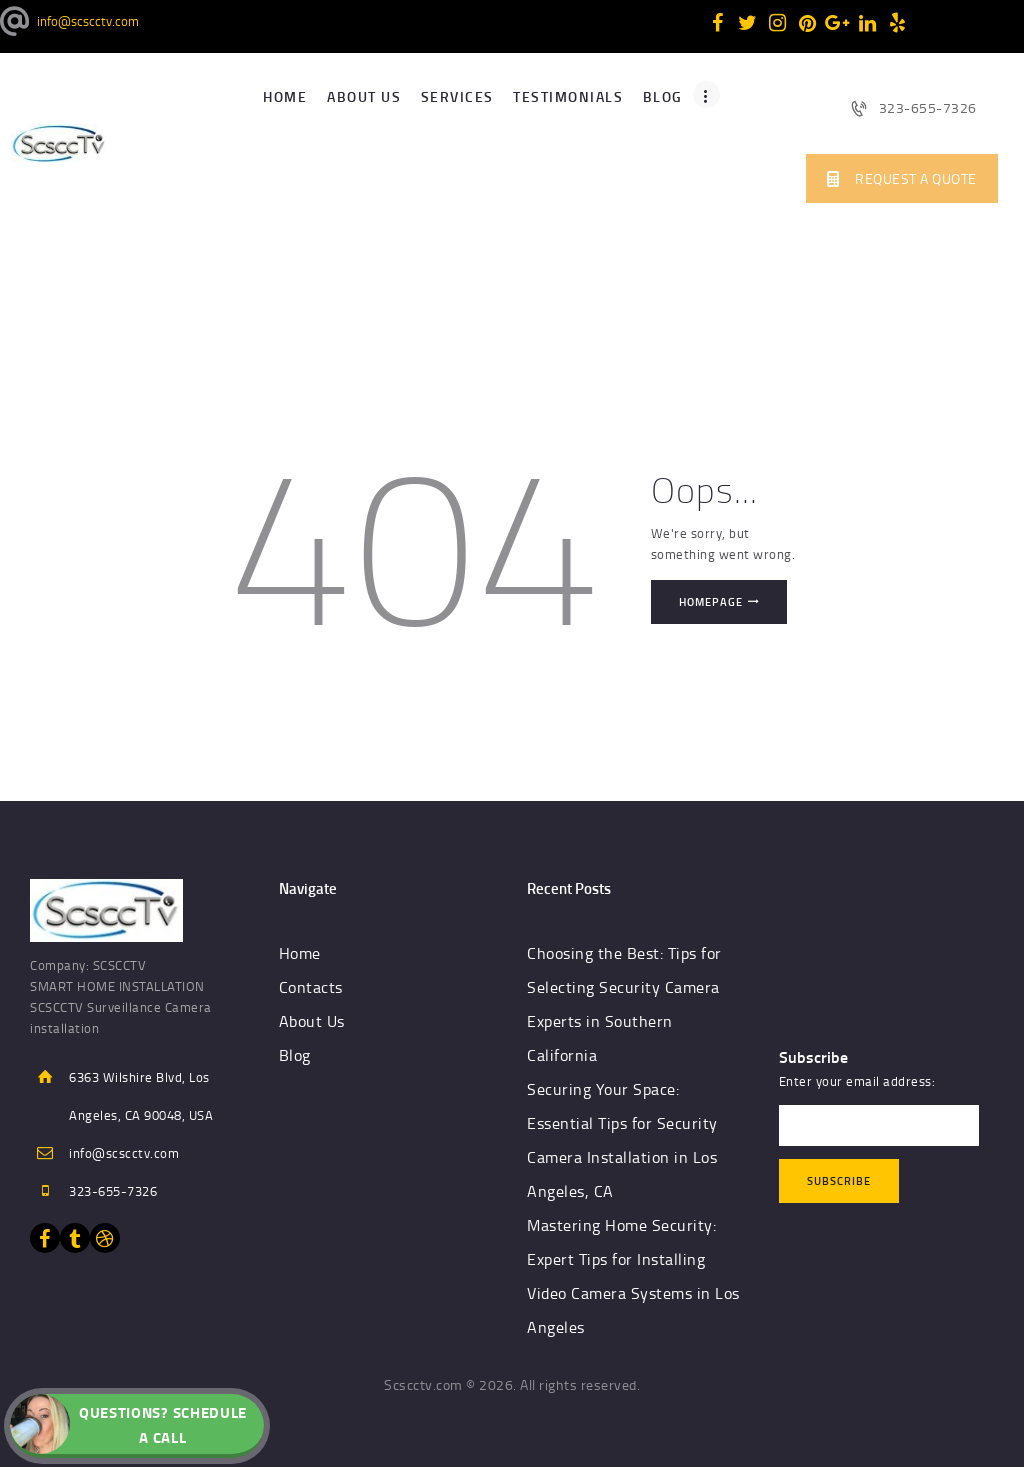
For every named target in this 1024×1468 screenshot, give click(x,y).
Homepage (711, 602)
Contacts (311, 987)
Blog (295, 1055)
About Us (312, 1021)
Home (300, 953)
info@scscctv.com (124, 1153)
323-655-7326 (914, 107)
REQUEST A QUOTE (902, 178)
